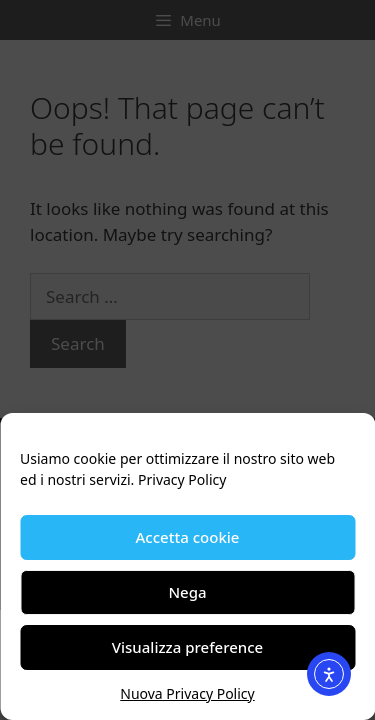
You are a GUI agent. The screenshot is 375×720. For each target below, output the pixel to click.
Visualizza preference (187, 647)
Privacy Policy (182, 479)
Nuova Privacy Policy (187, 693)
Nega (187, 592)
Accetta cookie (188, 537)
